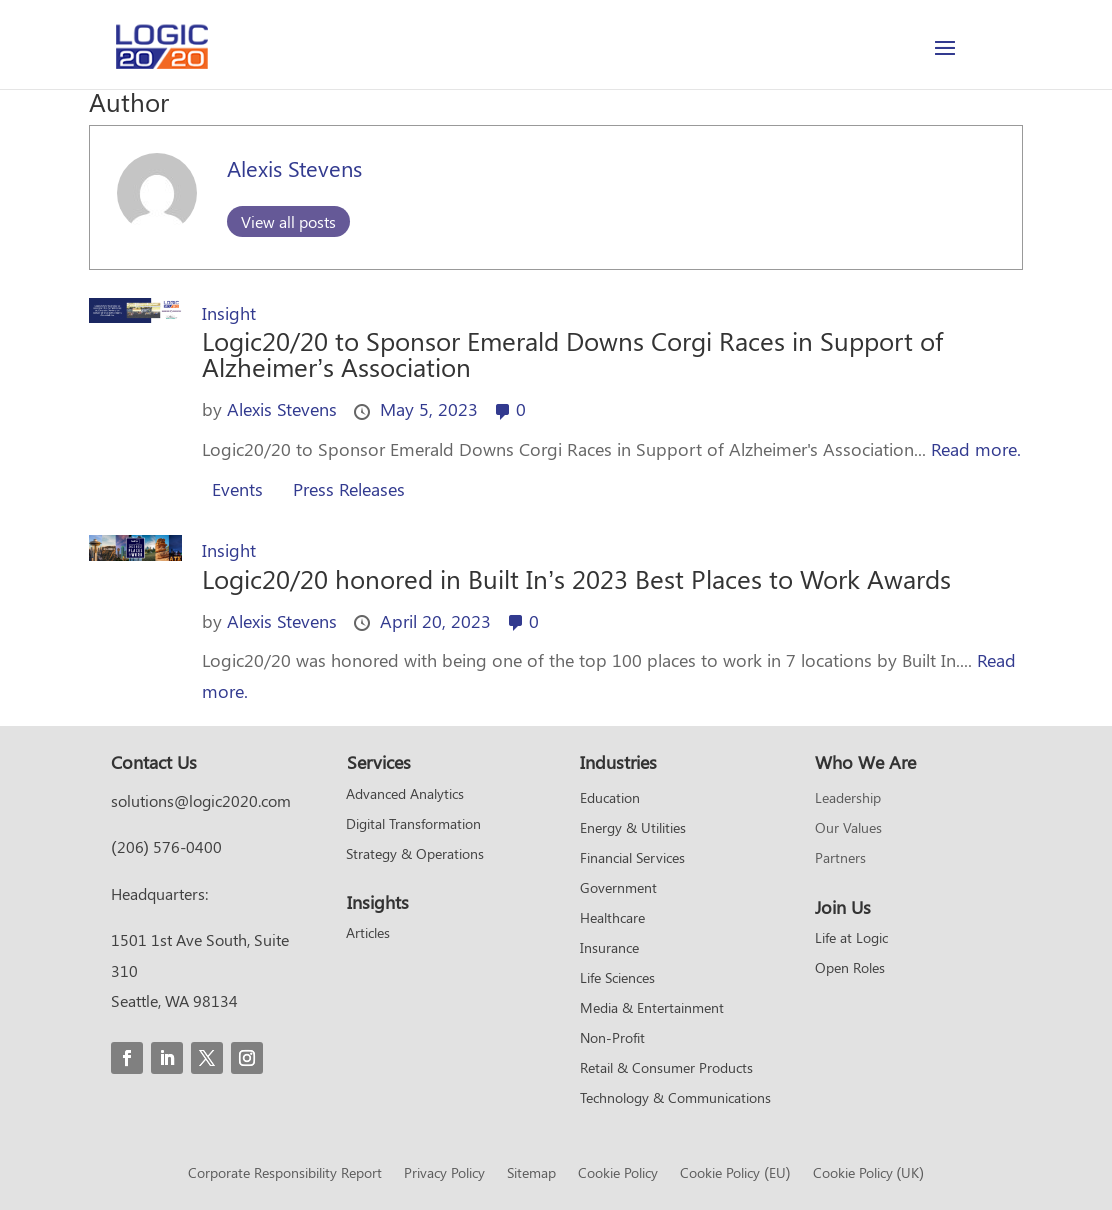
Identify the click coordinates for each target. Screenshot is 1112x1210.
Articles (368, 934)
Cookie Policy (618, 1174)
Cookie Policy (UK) (868, 1174)
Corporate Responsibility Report (285, 1174)
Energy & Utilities (633, 829)
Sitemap (531, 1174)
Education (610, 799)
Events (237, 489)
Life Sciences (617, 979)
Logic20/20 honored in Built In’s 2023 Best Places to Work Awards (576, 578)
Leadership (848, 799)
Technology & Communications (675, 1099)
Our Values (848, 829)
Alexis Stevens (294, 168)
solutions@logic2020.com (201, 800)
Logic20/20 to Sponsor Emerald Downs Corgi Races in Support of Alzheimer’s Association (572, 353)
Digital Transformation (413, 825)
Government (618, 889)
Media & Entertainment (652, 1009)
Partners (840, 859)
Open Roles (850, 969)
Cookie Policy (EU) (735, 1174)
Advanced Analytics (405, 795)
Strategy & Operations (415, 855)
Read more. (976, 449)
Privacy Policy (444, 1174)
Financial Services (632, 859)
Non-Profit (612, 1039)
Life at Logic (851, 939)
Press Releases (349, 489)
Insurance (609, 949)
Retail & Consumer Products (666, 1069)
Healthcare (612, 919)
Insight (229, 313)
